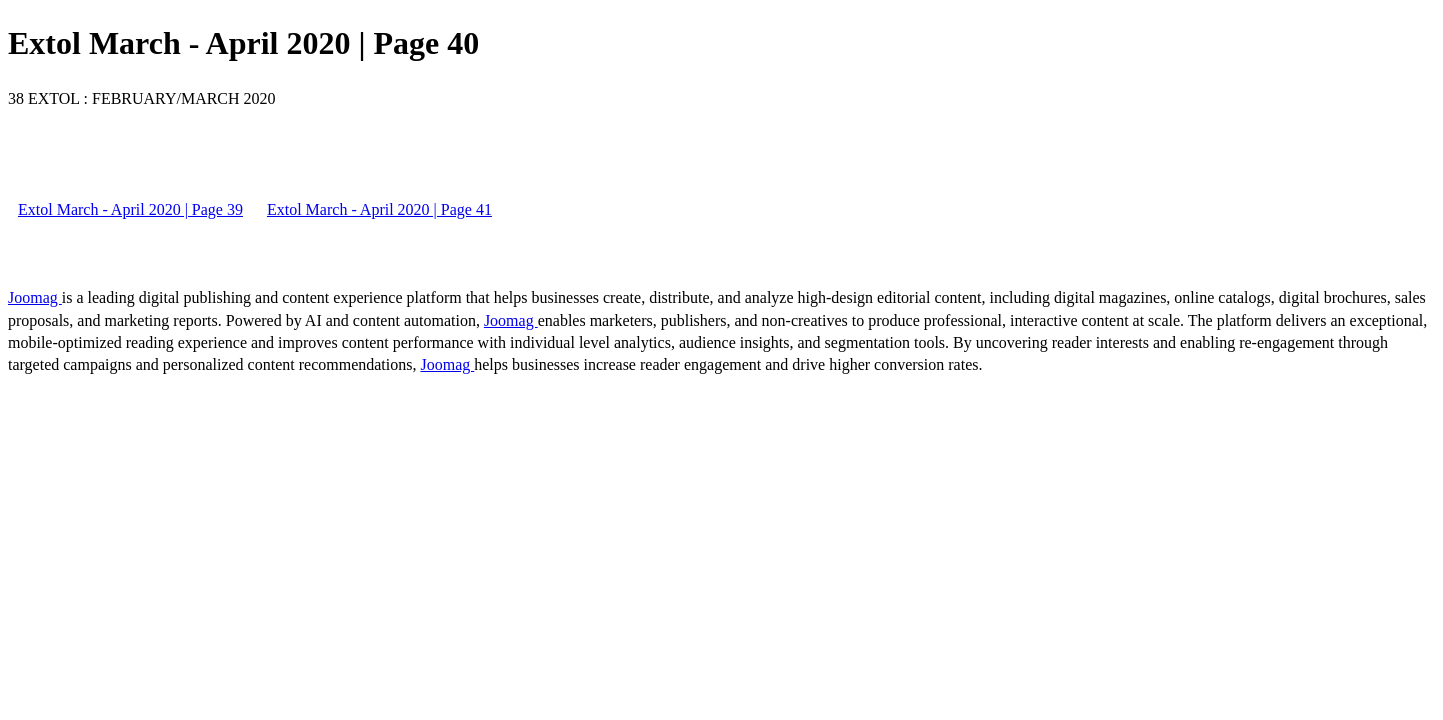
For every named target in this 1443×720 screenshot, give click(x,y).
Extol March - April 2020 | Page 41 (379, 209)
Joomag (35, 297)
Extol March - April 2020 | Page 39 (130, 209)
